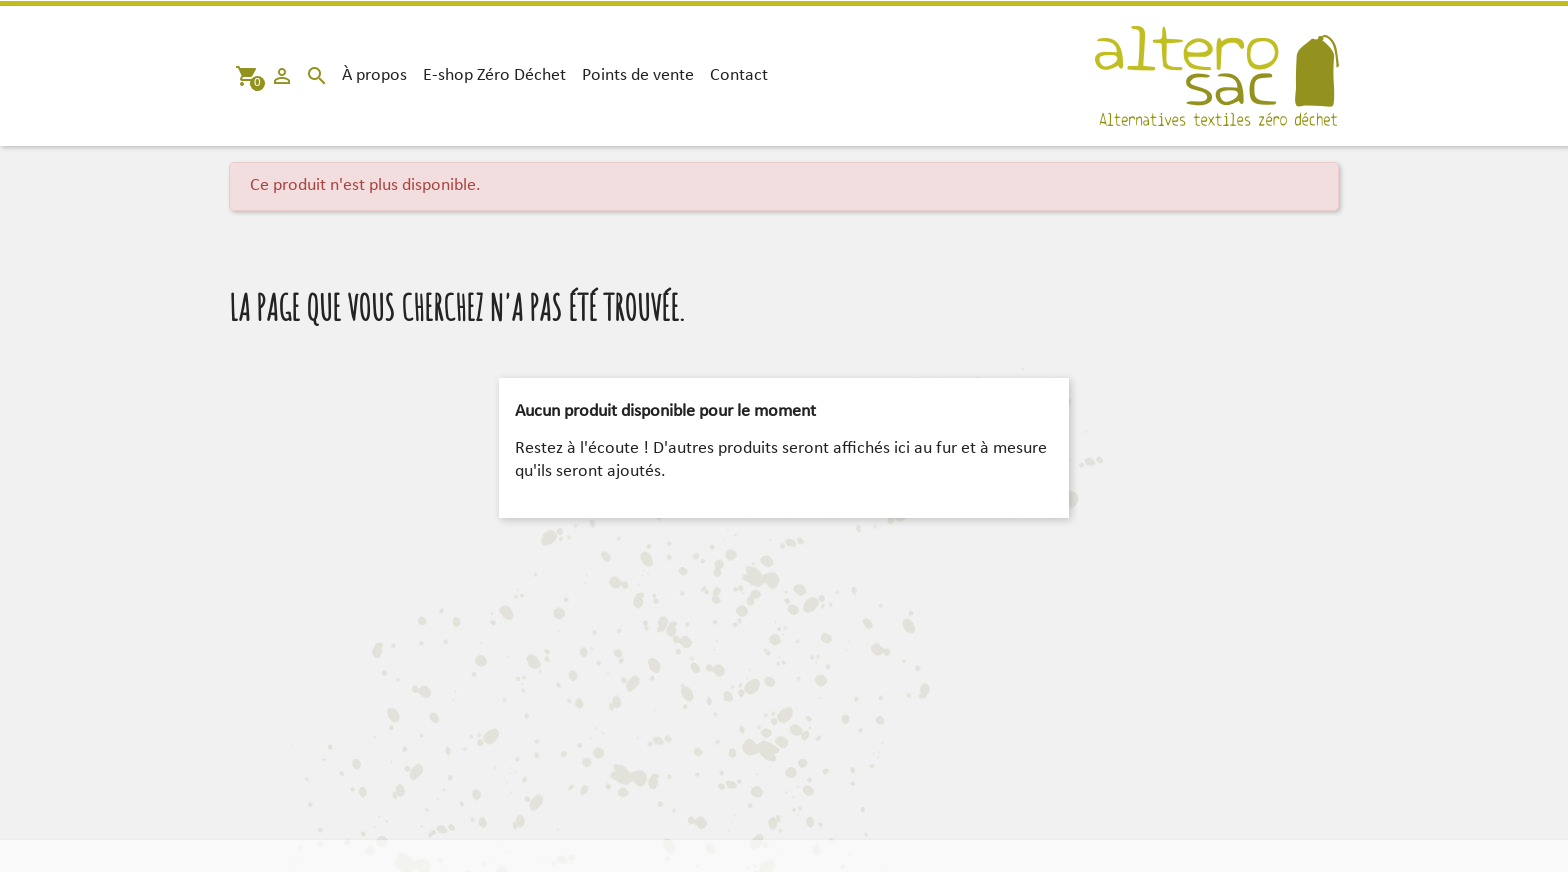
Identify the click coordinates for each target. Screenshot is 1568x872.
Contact (739, 75)
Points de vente (638, 75)
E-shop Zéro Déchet (494, 75)
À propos (374, 75)
